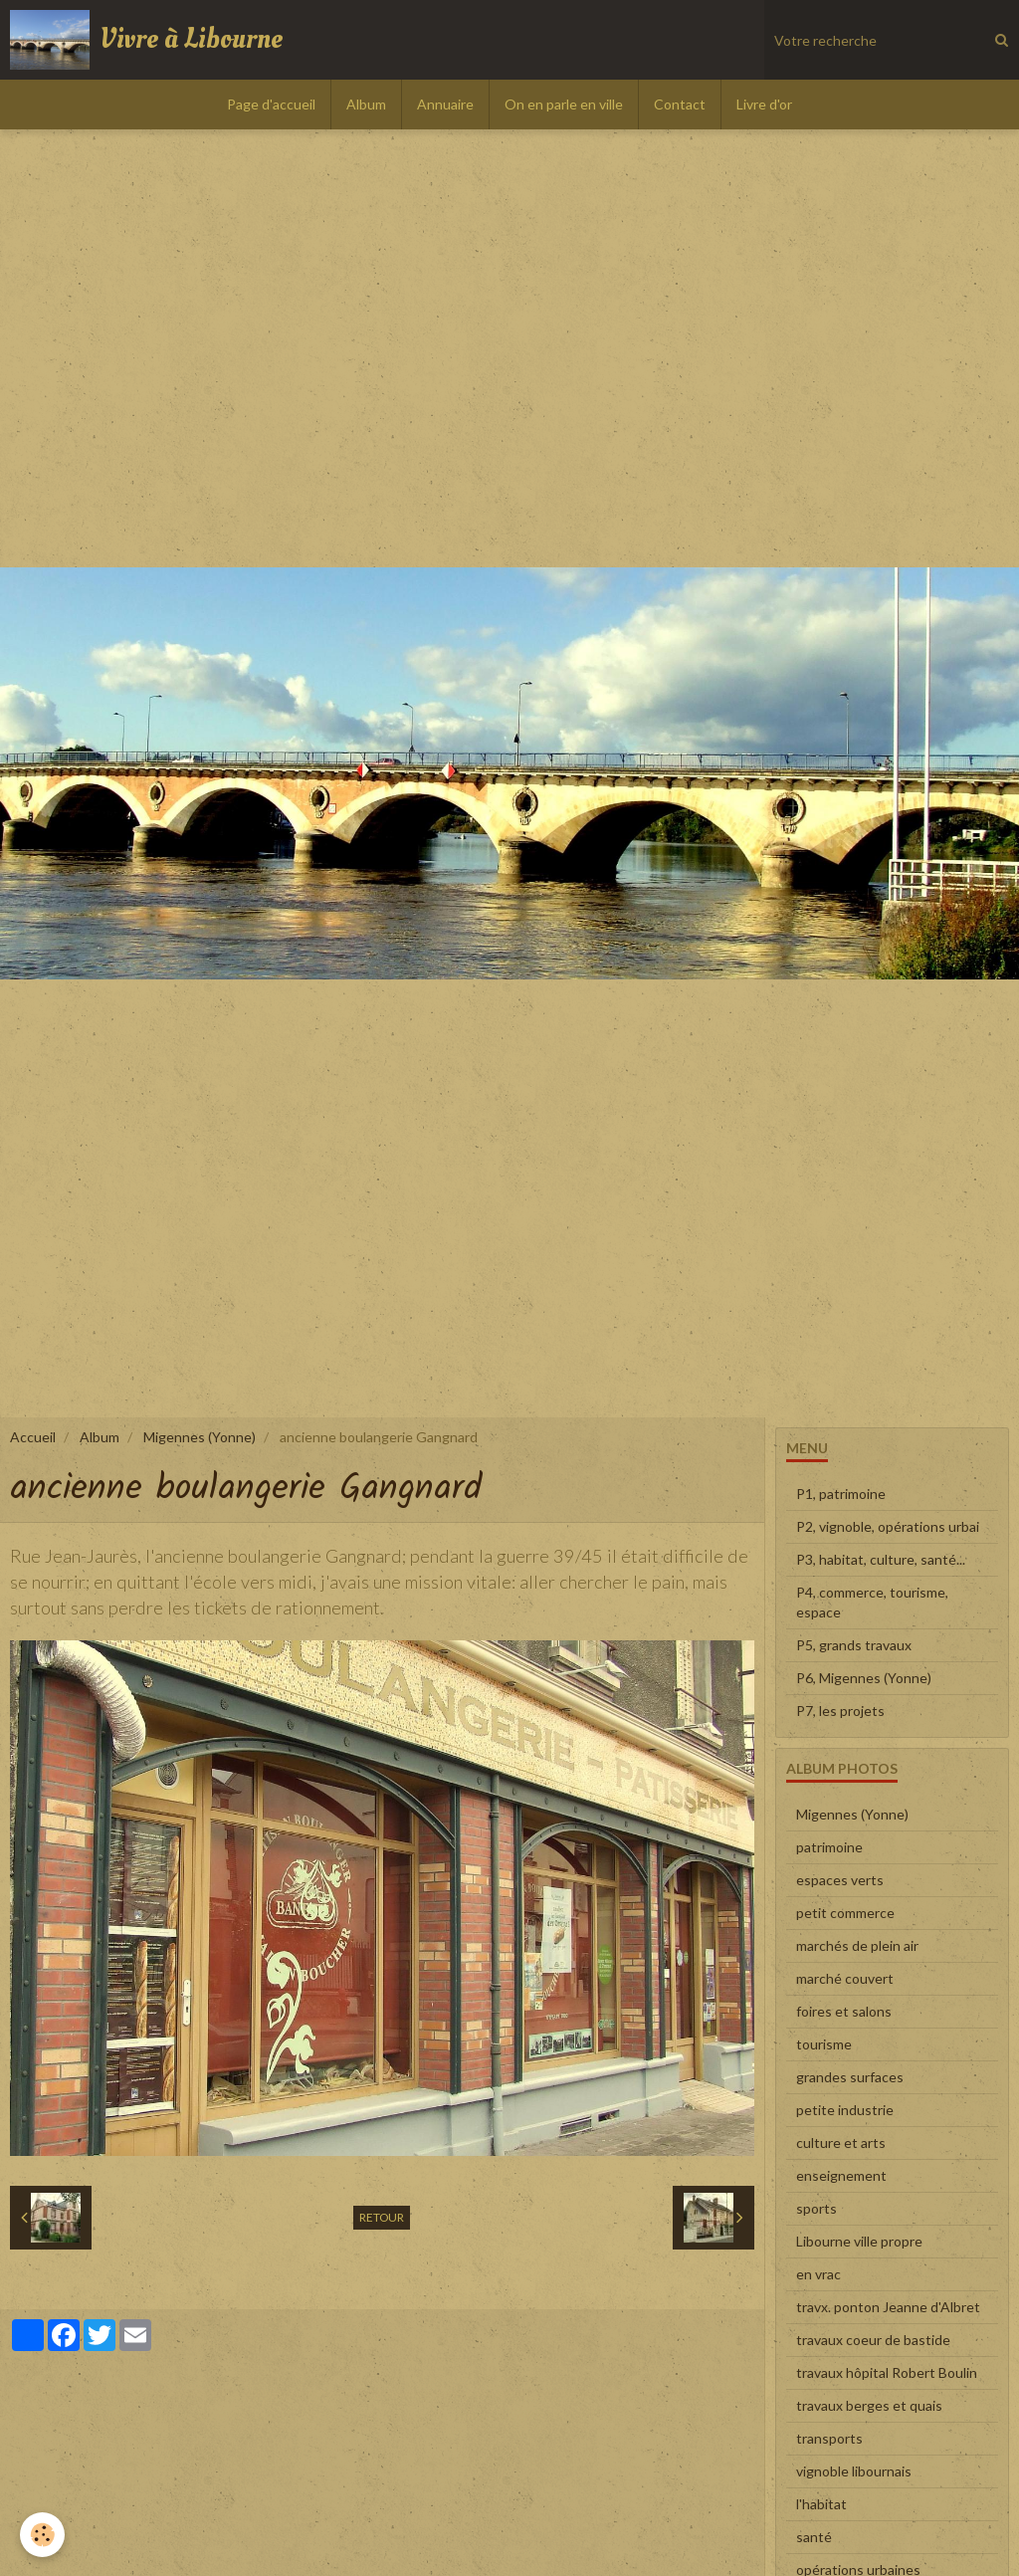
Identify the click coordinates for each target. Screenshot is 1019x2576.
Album (366, 104)
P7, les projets (840, 1710)
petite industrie (845, 2109)
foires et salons (844, 2011)
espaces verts (840, 1879)
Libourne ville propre (859, 2241)
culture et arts (841, 2142)
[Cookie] (42, 2534)
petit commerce (845, 1912)
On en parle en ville (564, 104)
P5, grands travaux (854, 1644)
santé (814, 2536)
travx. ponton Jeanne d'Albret (888, 2306)
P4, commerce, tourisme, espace (872, 1602)
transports (829, 2438)
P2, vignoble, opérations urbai (887, 1526)
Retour (381, 2217)
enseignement (841, 2175)
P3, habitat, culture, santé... (880, 1559)
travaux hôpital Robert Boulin (886, 2372)
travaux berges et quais (869, 2405)
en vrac (818, 2273)
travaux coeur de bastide (873, 2339)
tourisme (824, 2044)
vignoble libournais (854, 2471)
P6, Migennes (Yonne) (863, 1677)
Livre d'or (764, 104)
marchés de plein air (857, 1945)
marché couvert (845, 1978)
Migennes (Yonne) (199, 1436)
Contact (680, 104)
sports (816, 2208)
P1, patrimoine (841, 1493)
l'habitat (821, 2503)
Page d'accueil (271, 104)
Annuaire (445, 104)
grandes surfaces (850, 2076)
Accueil (33, 1436)
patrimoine (829, 1846)
